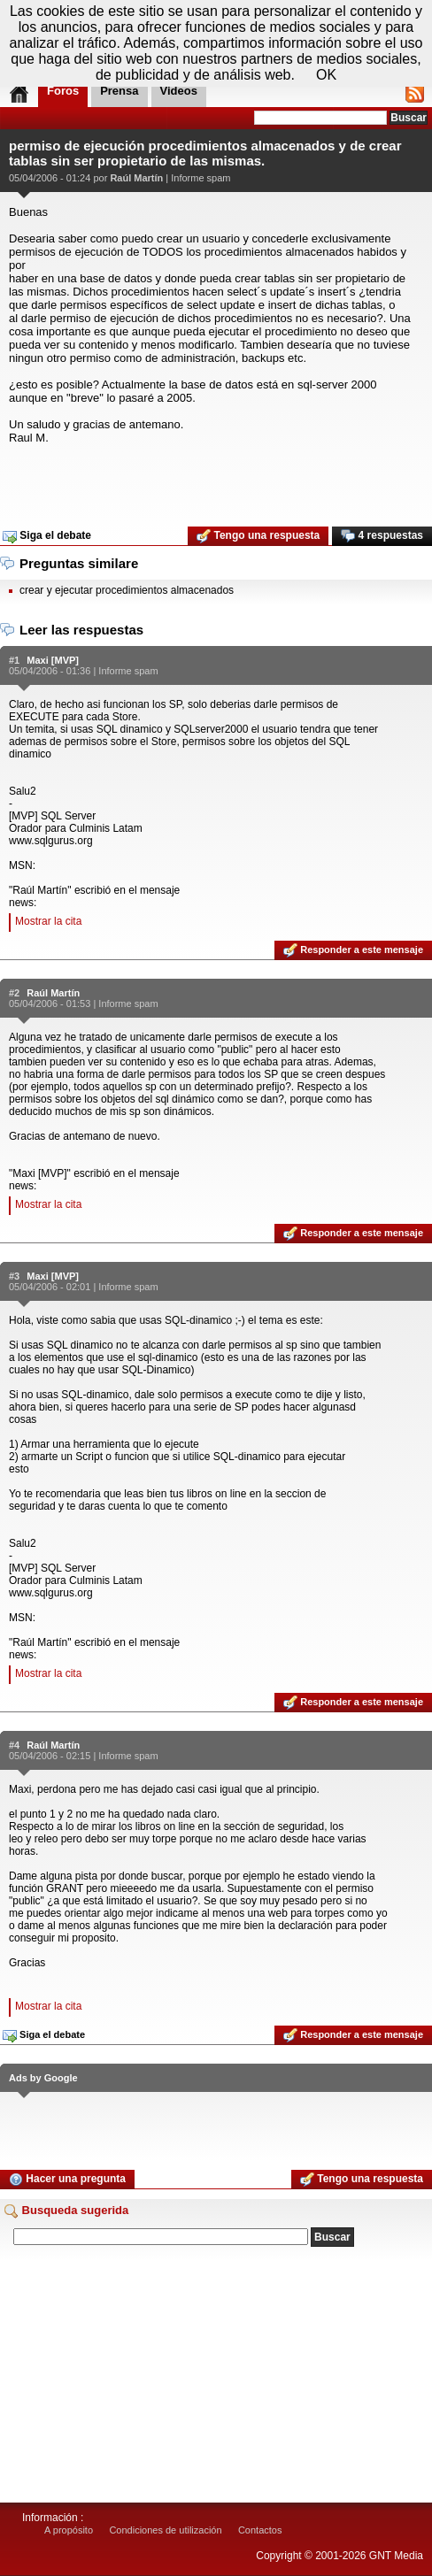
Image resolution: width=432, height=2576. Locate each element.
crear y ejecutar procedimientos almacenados (126, 590)
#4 (14, 1745)
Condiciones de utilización (165, 2530)
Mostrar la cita (48, 921)
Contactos (260, 2530)
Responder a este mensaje (353, 950)
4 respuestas (382, 536)
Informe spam (200, 178)
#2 (14, 993)
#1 (14, 660)
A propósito (68, 2530)
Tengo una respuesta (258, 536)
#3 (14, 1276)
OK (326, 74)
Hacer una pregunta (67, 2179)
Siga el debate (47, 536)
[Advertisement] (216, 479)
